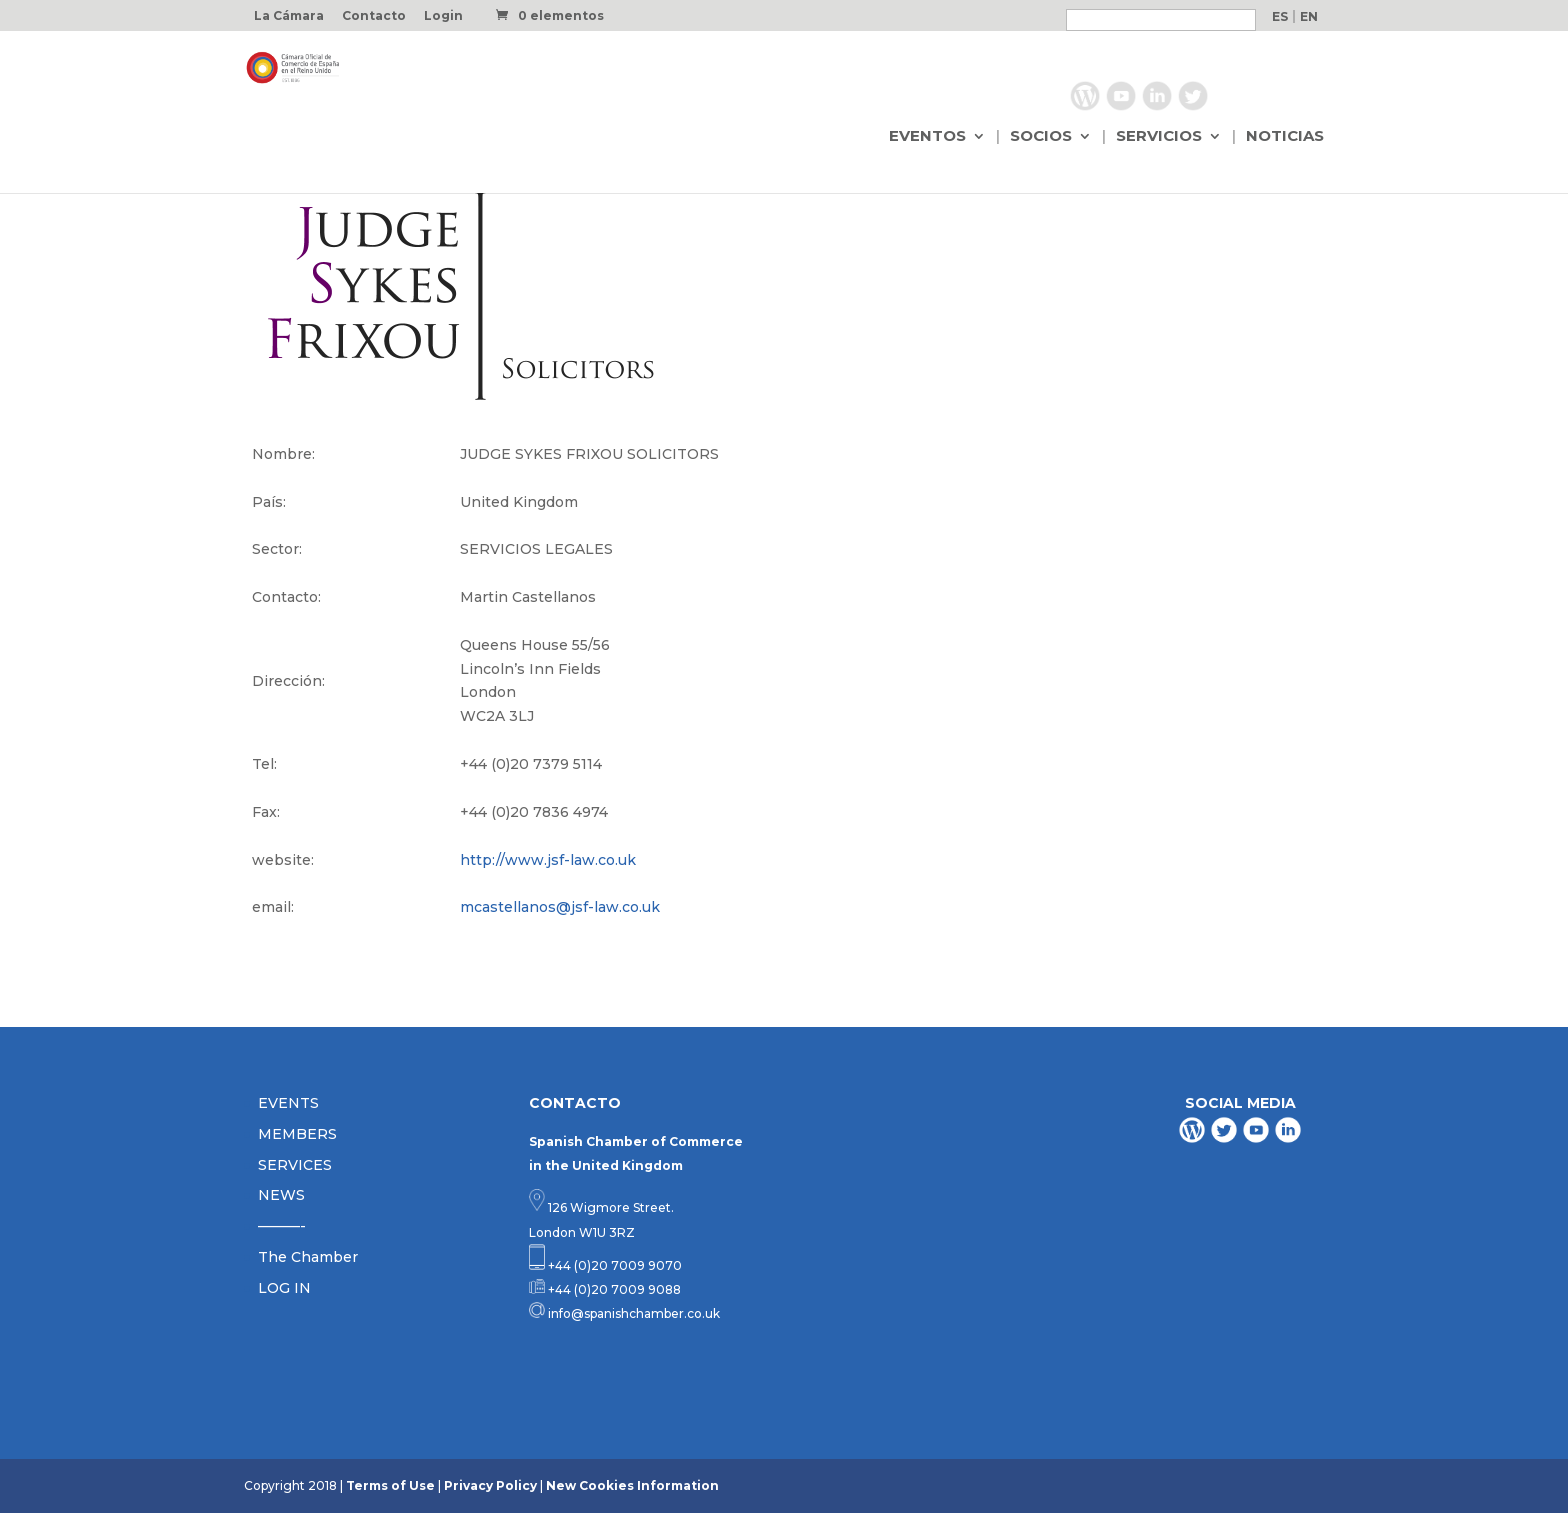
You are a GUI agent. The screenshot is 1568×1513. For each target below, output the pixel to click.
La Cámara (289, 16)
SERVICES (295, 1165)
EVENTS (288, 1103)
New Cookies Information (632, 1485)
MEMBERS (297, 1134)
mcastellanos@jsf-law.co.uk (560, 907)
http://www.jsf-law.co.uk (548, 860)
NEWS (281, 1195)
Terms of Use (390, 1485)
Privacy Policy (490, 1485)
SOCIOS (1041, 137)
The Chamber (308, 1257)
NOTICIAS (1285, 137)
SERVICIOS (1159, 137)
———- (282, 1226)
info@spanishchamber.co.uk (632, 1313)
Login (443, 16)
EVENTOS (927, 137)
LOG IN (284, 1288)
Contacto (374, 16)
